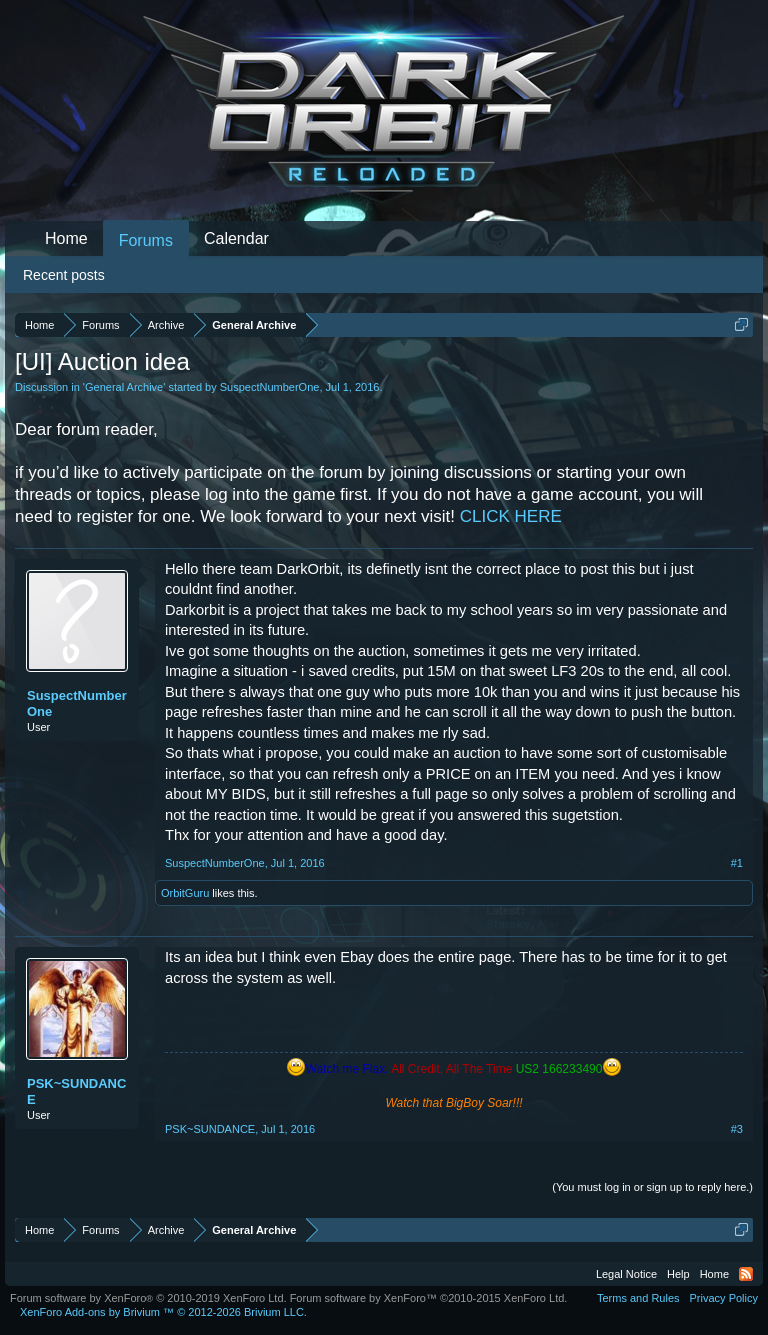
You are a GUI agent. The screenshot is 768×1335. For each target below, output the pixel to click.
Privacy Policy (724, 1298)
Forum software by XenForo (148, 1298)
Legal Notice (626, 1274)
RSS (746, 1274)
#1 (737, 863)
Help (678, 1274)
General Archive (124, 387)
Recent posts (64, 275)
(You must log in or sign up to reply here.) (652, 1187)
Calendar (236, 238)
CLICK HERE (511, 516)
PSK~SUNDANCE (76, 1091)
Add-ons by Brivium (163, 1312)
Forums (146, 240)
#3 (737, 1129)
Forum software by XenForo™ (429, 1298)
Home (66, 238)
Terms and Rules (638, 1298)
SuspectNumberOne (270, 387)
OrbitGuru (185, 893)
